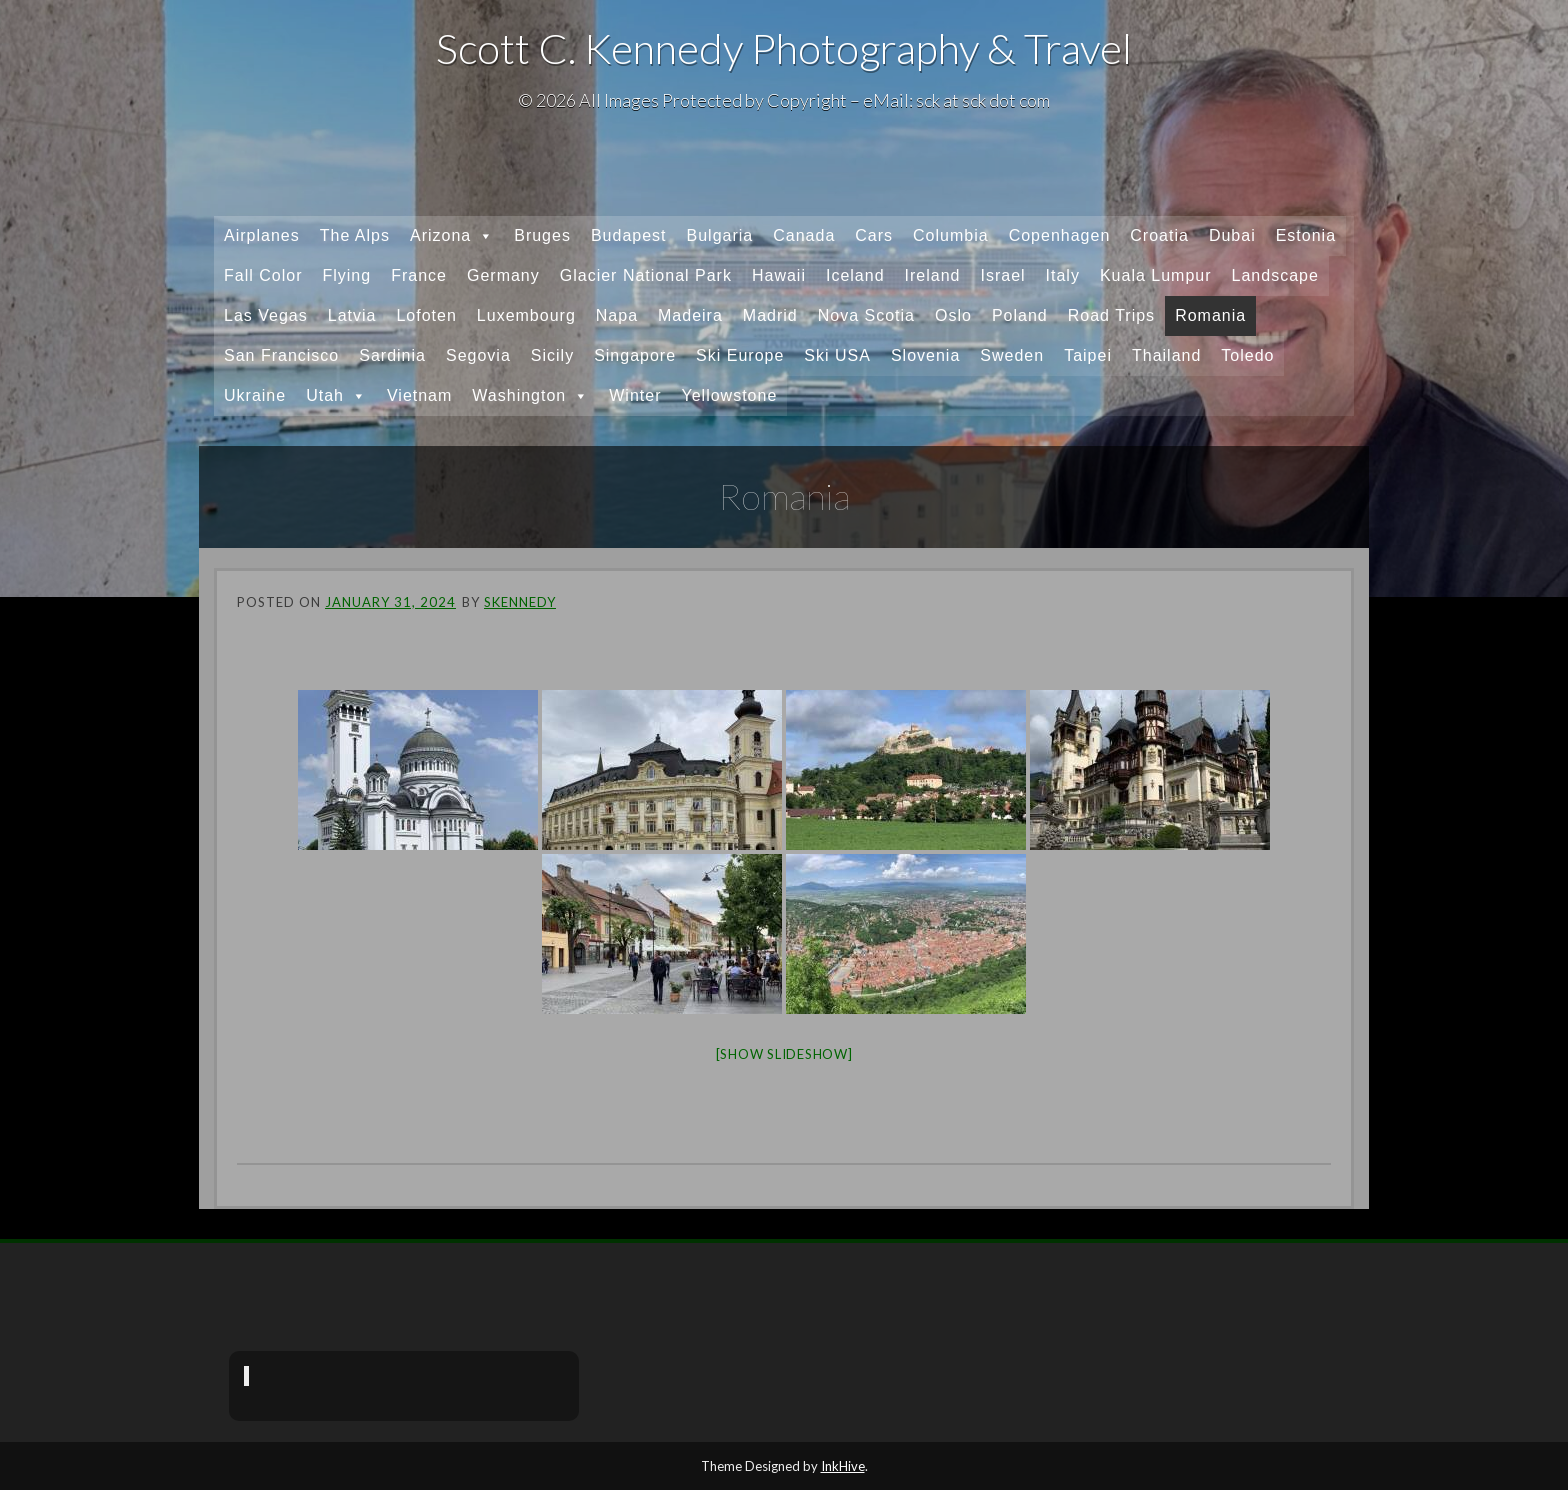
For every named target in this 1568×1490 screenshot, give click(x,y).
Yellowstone (729, 395)
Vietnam (419, 395)
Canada (804, 235)
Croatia (1159, 235)
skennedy (520, 602)
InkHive (843, 1466)
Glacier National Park (646, 275)
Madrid (770, 315)
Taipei (1088, 355)
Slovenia (925, 355)
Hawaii (779, 275)
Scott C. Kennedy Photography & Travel (784, 48)
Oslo (953, 315)
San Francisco (281, 355)
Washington (530, 396)
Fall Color (263, 275)
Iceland (855, 275)
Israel (1002, 275)
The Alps (355, 235)
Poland (1020, 315)
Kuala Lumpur (1156, 275)
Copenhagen (1060, 235)
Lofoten (426, 315)
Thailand (1166, 355)
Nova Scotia (866, 315)
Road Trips (1111, 315)
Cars (874, 235)
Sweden (1012, 355)
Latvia (352, 315)
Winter (635, 395)
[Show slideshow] (784, 1054)
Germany (503, 275)
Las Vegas (266, 315)
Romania (1210, 315)
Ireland (933, 275)
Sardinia (392, 355)
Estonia (1306, 235)
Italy (1063, 275)
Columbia (951, 235)
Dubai (1232, 235)
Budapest (629, 235)
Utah (336, 396)
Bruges (542, 235)
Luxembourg (526, 315)
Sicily (552, 355)
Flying (346, 275)
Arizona (452, 236)
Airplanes (262, 235)
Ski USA (837, 355)
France (419, 275)
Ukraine (255, 395)
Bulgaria (720, 235)
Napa (617, 315)
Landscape (1275, 275)
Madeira (690, 315)
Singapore (635, 355)
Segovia (478, 355)
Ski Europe (740, 355)
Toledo (1247, 355)
